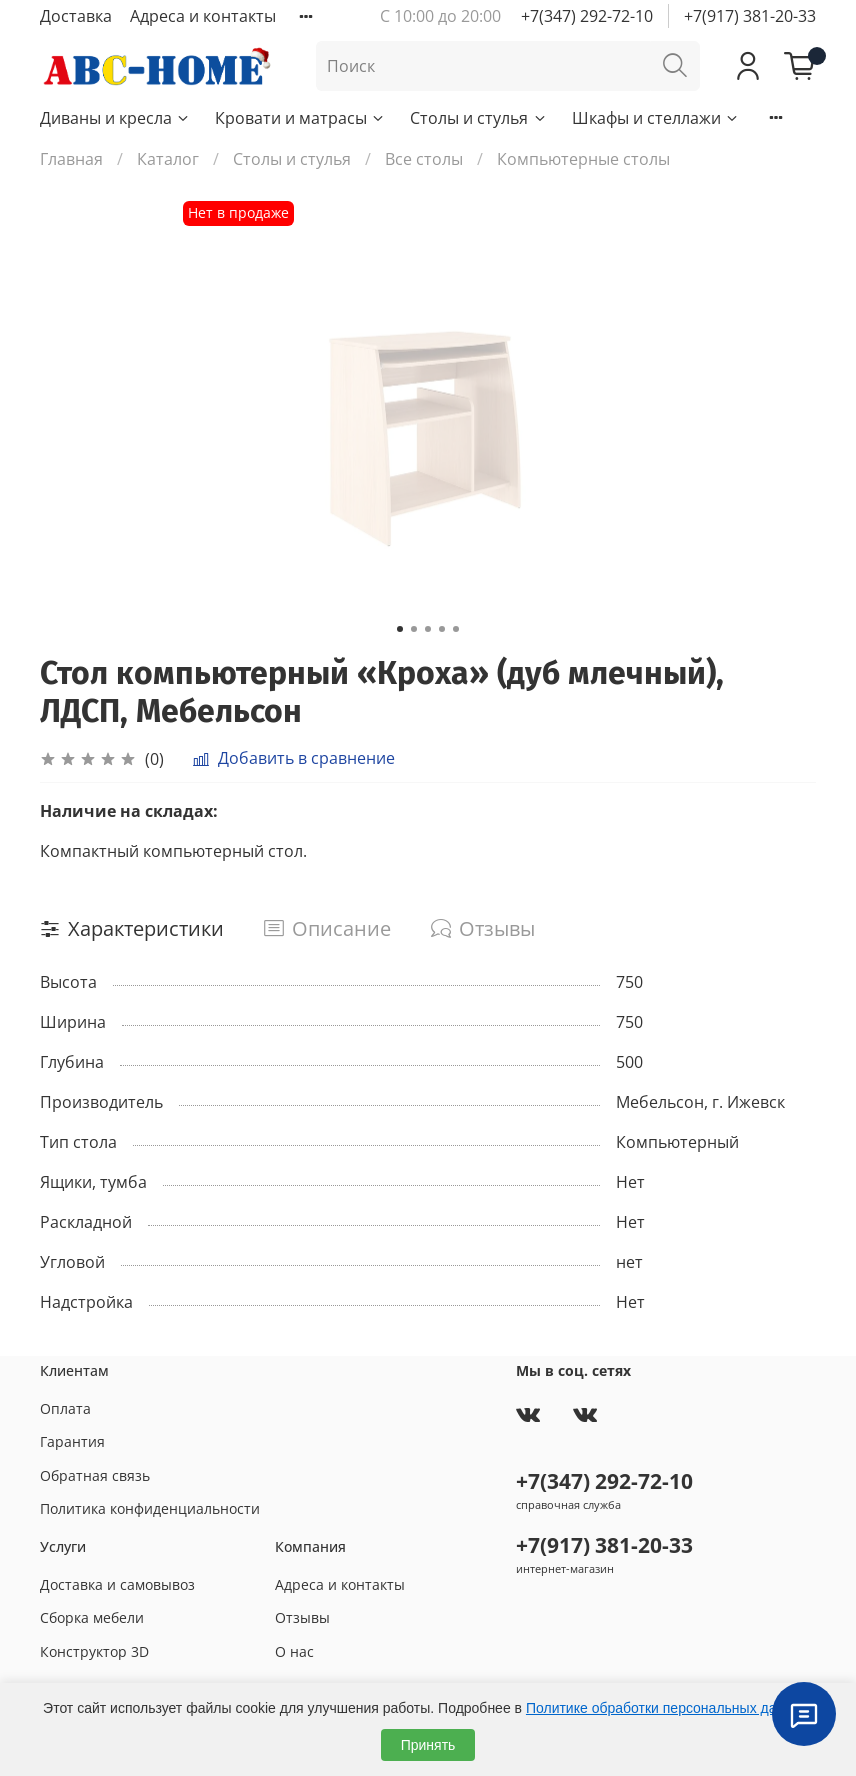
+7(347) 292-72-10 (587, 16)
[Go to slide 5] (456, 629)
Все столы (424, 159)
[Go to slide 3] (428, 629)
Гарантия (72, 1441)
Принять (428, 1745)
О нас (294, 1651)
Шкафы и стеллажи (656, 118)
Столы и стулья (478, 118)
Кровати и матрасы (300, 118)
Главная (71, 159)
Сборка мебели (92, 1617)
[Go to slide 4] (442, 629)
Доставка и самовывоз (117, 1584)
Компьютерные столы (583, 159)
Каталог (168, 159)
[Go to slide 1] (400, 629)
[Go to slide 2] (414, 629)
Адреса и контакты (203, 16)
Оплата (65, 1408)
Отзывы (302, 1617)
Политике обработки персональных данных (667, 1708)
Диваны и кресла (115, 118)
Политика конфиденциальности (150, 1508)
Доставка (76, 16)
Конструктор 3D (94, 1651)
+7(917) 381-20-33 (750, 16)
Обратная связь (95, 1475)
